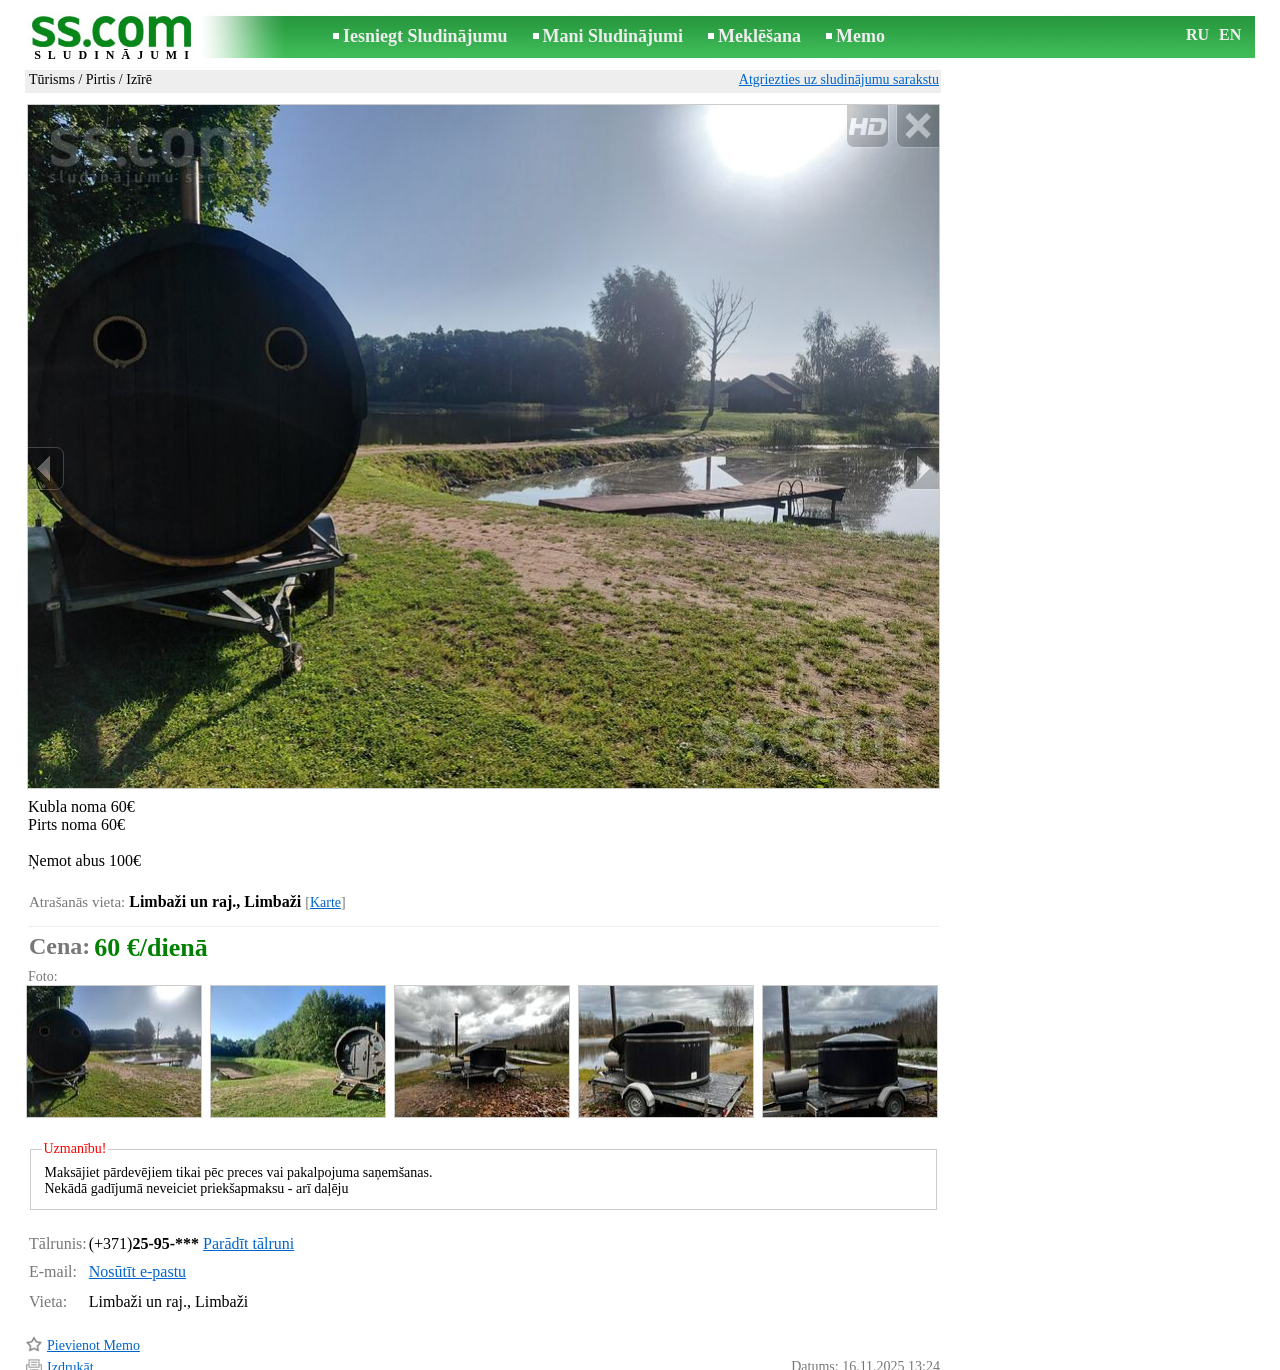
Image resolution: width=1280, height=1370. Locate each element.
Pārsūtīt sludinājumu (105, 1304)
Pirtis (101, 79)
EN (1230, 34)
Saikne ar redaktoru (506, 1356)
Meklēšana (759, 36)
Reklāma (602, 1356)
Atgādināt (74, 1326)
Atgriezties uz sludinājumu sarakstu (839, 79)
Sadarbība (672, 1356)
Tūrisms (52, 79)
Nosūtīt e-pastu (137, 1186)
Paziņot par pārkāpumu (875, 1328)
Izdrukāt (70, 1282)
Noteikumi (404, 1356)
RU (1197, 34)
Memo (860, 36)
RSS (729, 1356)
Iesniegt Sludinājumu (425, 36)
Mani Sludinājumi (613, 36)
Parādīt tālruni (248, 1158)
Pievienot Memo (93, 1260)
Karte (325, 817)
